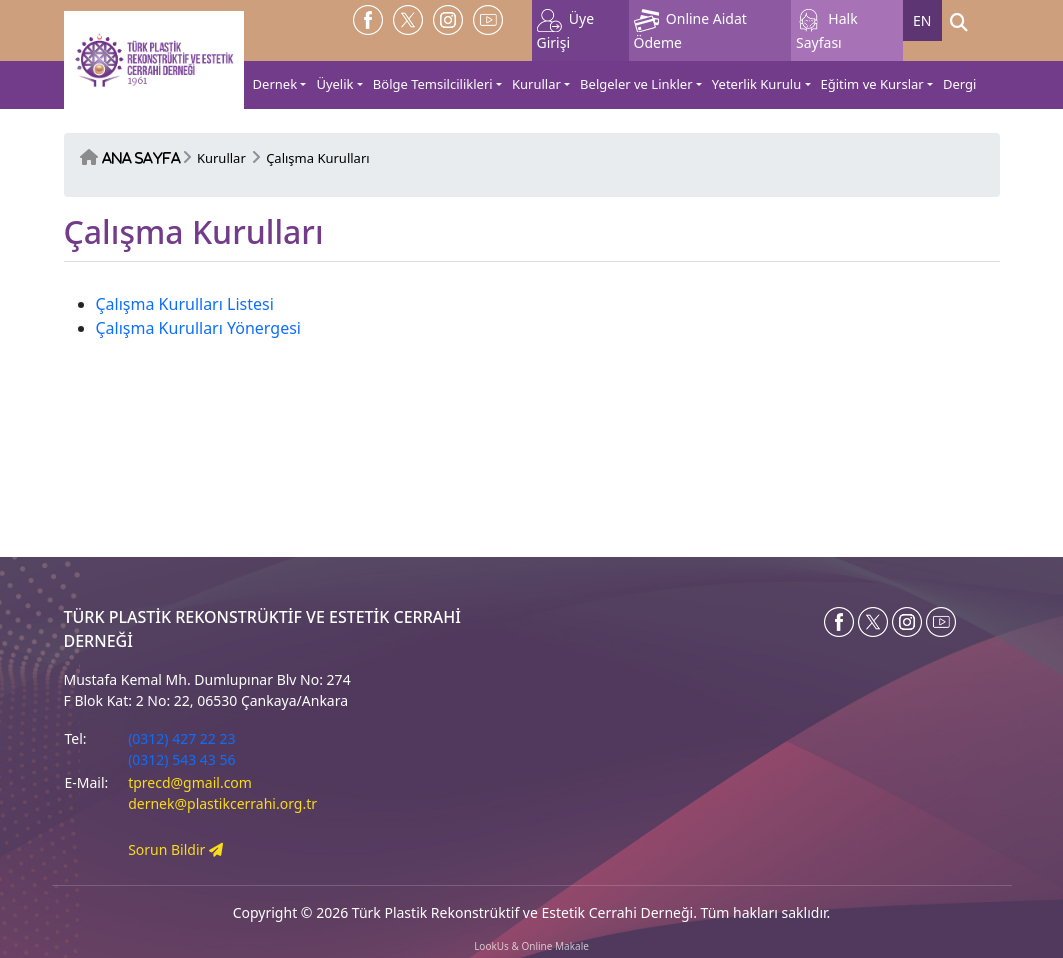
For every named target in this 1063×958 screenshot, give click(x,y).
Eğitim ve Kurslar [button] (872, 84)
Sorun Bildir (175, 849)
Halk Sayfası (827, 30)
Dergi (959, 84)
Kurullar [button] (536, 84)
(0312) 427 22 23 (181, 738)
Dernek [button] (275, 84)
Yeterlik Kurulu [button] (756, 84)
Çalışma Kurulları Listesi (185, 304)
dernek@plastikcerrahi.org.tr (222, 803)
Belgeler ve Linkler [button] (636, 84)
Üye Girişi (566, 30)
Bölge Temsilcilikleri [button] (433, 84)
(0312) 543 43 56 (181, 759)
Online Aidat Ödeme (690, 30)
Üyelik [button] (334, 84)
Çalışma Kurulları (317, 158)
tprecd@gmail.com (190, 782)
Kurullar (221, 158)
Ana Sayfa (141, 158)
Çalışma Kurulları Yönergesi (198, 328)
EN (922, 20)
